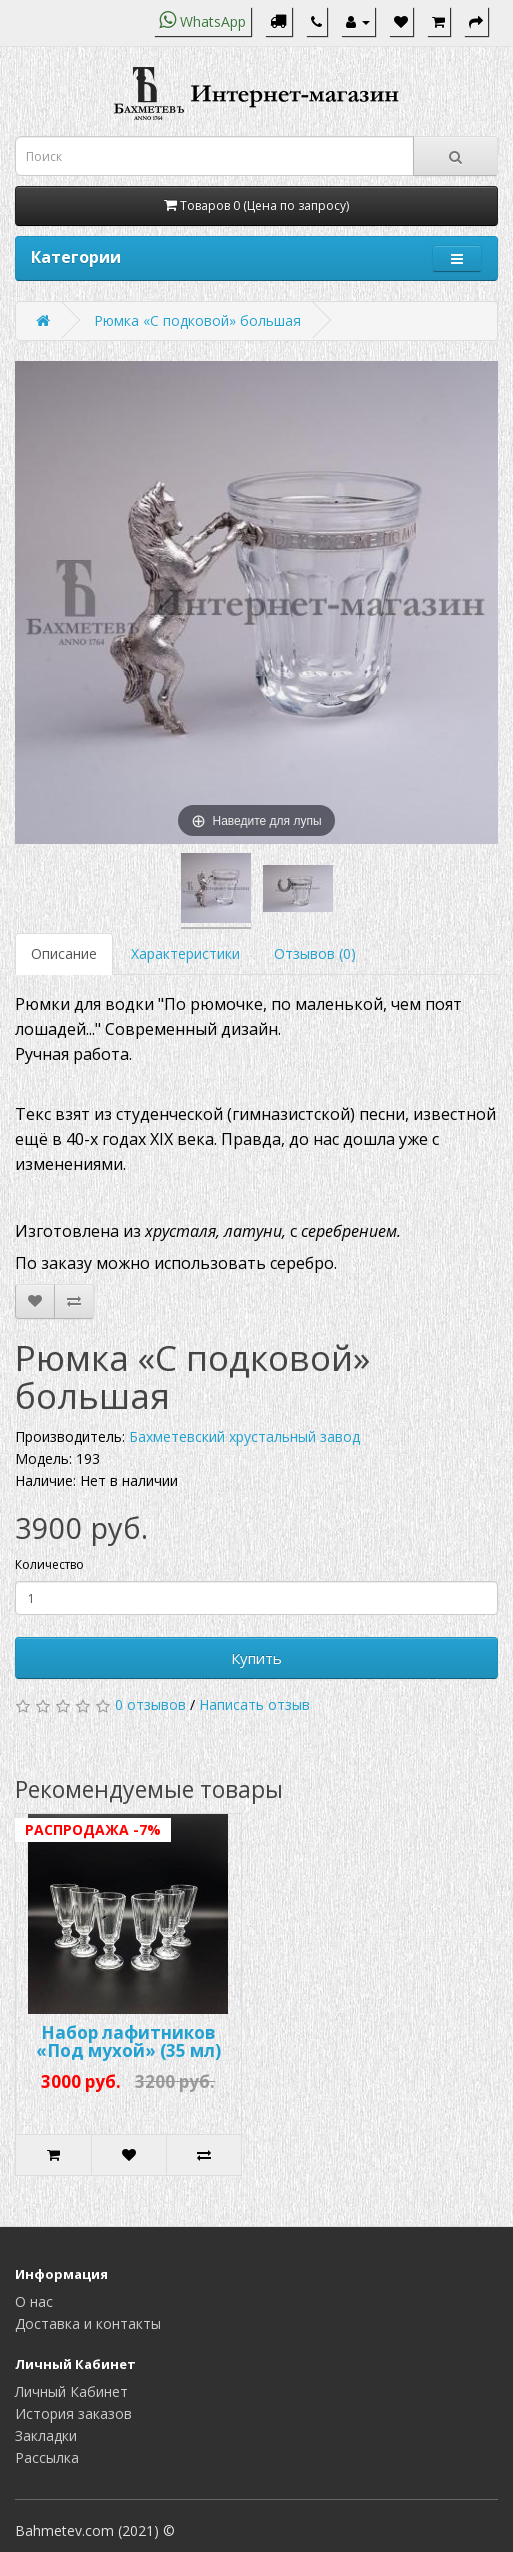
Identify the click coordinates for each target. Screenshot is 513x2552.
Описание (64, 953)
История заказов (73, 2413)
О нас (34, 2301)
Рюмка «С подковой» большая (197, 320)
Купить (256, 1658)
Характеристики (185, 953)
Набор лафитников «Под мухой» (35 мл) (128, 2042)
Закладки (46, 2435)
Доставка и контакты (88, 2323)
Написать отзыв (254, 1704)
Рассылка (47, 2457)
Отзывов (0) (315, 953)
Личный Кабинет (71, 2391)
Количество (49, 1564)
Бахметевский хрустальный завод (244, 1436)
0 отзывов (150, 1704)
